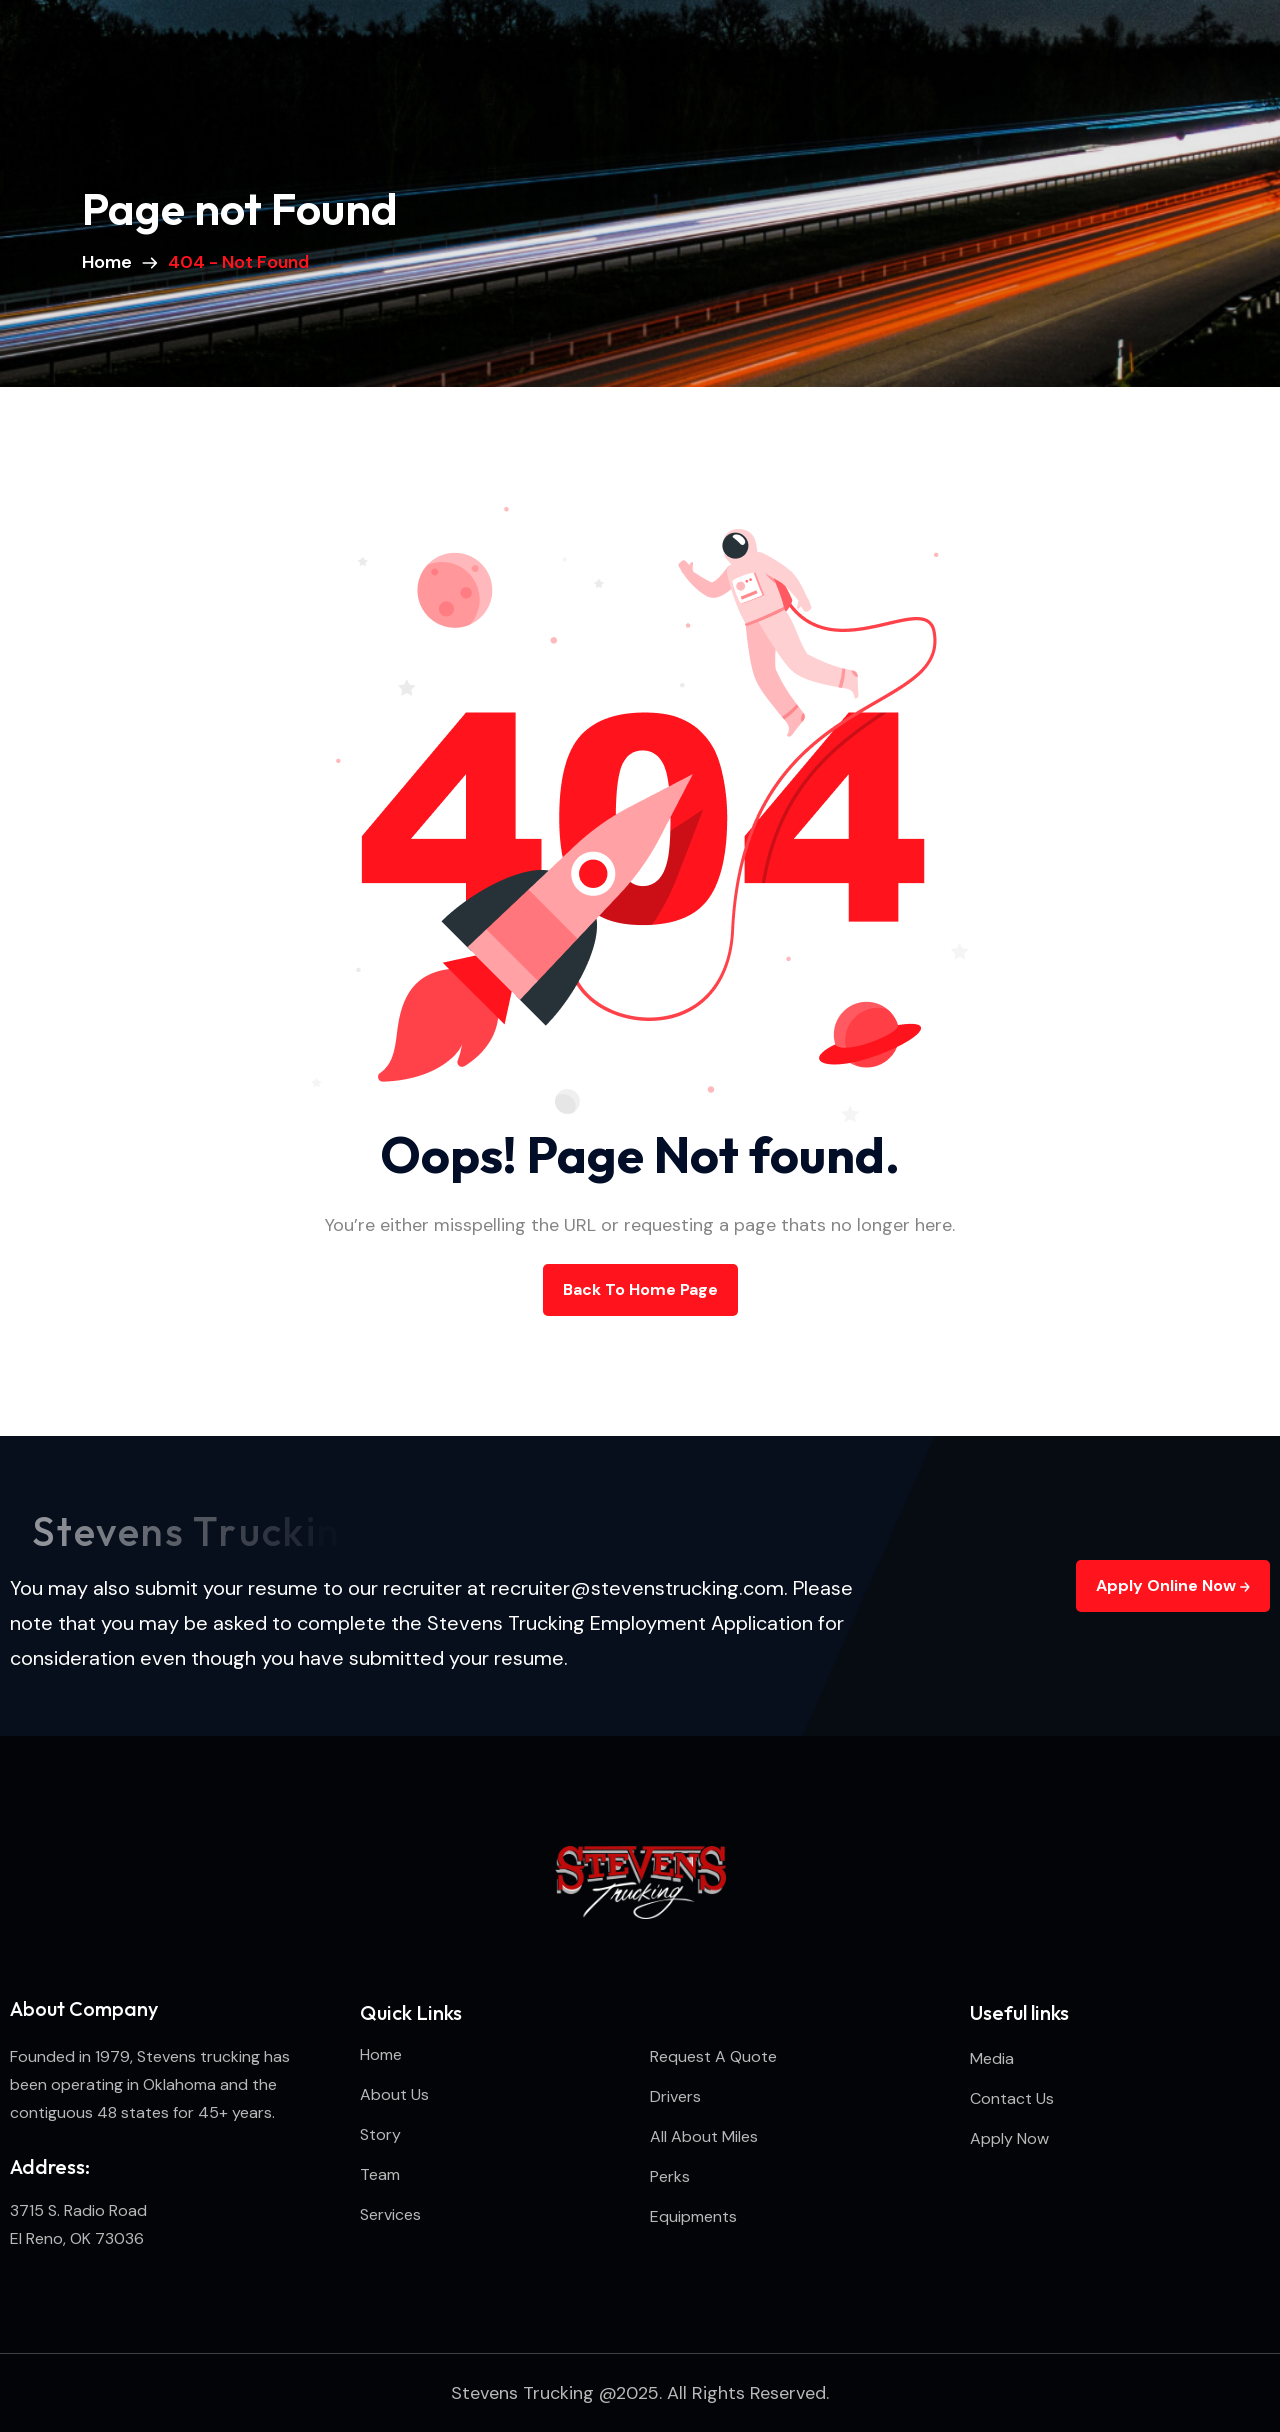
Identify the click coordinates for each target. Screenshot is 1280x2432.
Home (111, 262)
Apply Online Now (1173, 1585)
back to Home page (640, 1289)
